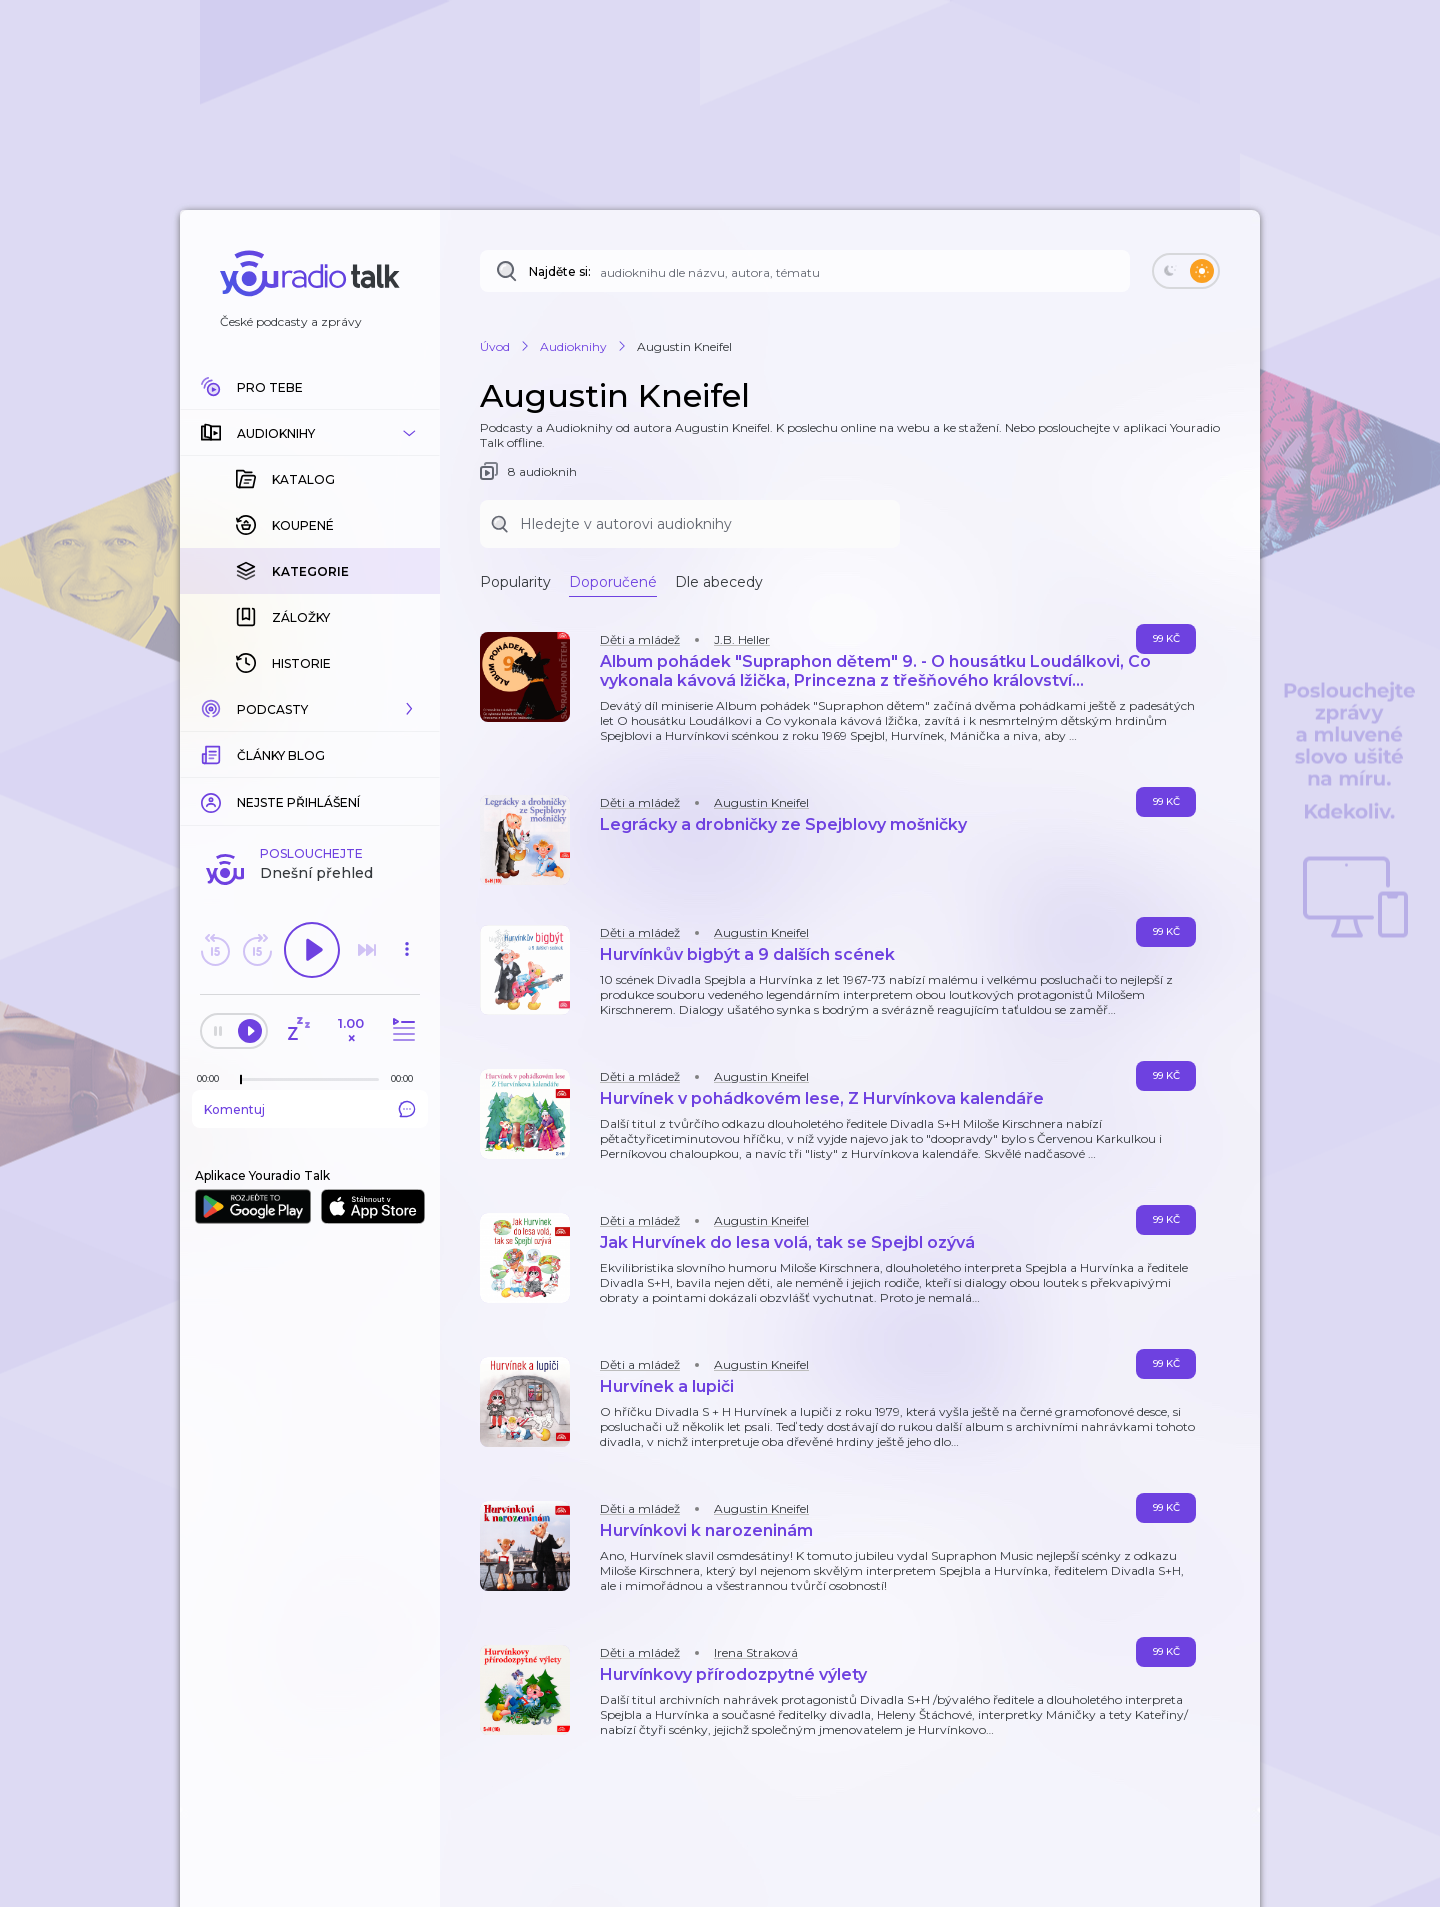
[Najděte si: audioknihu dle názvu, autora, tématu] (805, 271)
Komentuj (310, 1109)
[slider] (241, 1080)
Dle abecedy (719, 582)
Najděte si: (560, 271)
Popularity (515, 582)
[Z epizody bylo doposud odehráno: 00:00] (213, 1078)
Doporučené (613, 582)
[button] (310, 433)
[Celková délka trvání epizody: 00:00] (407, 1078)
